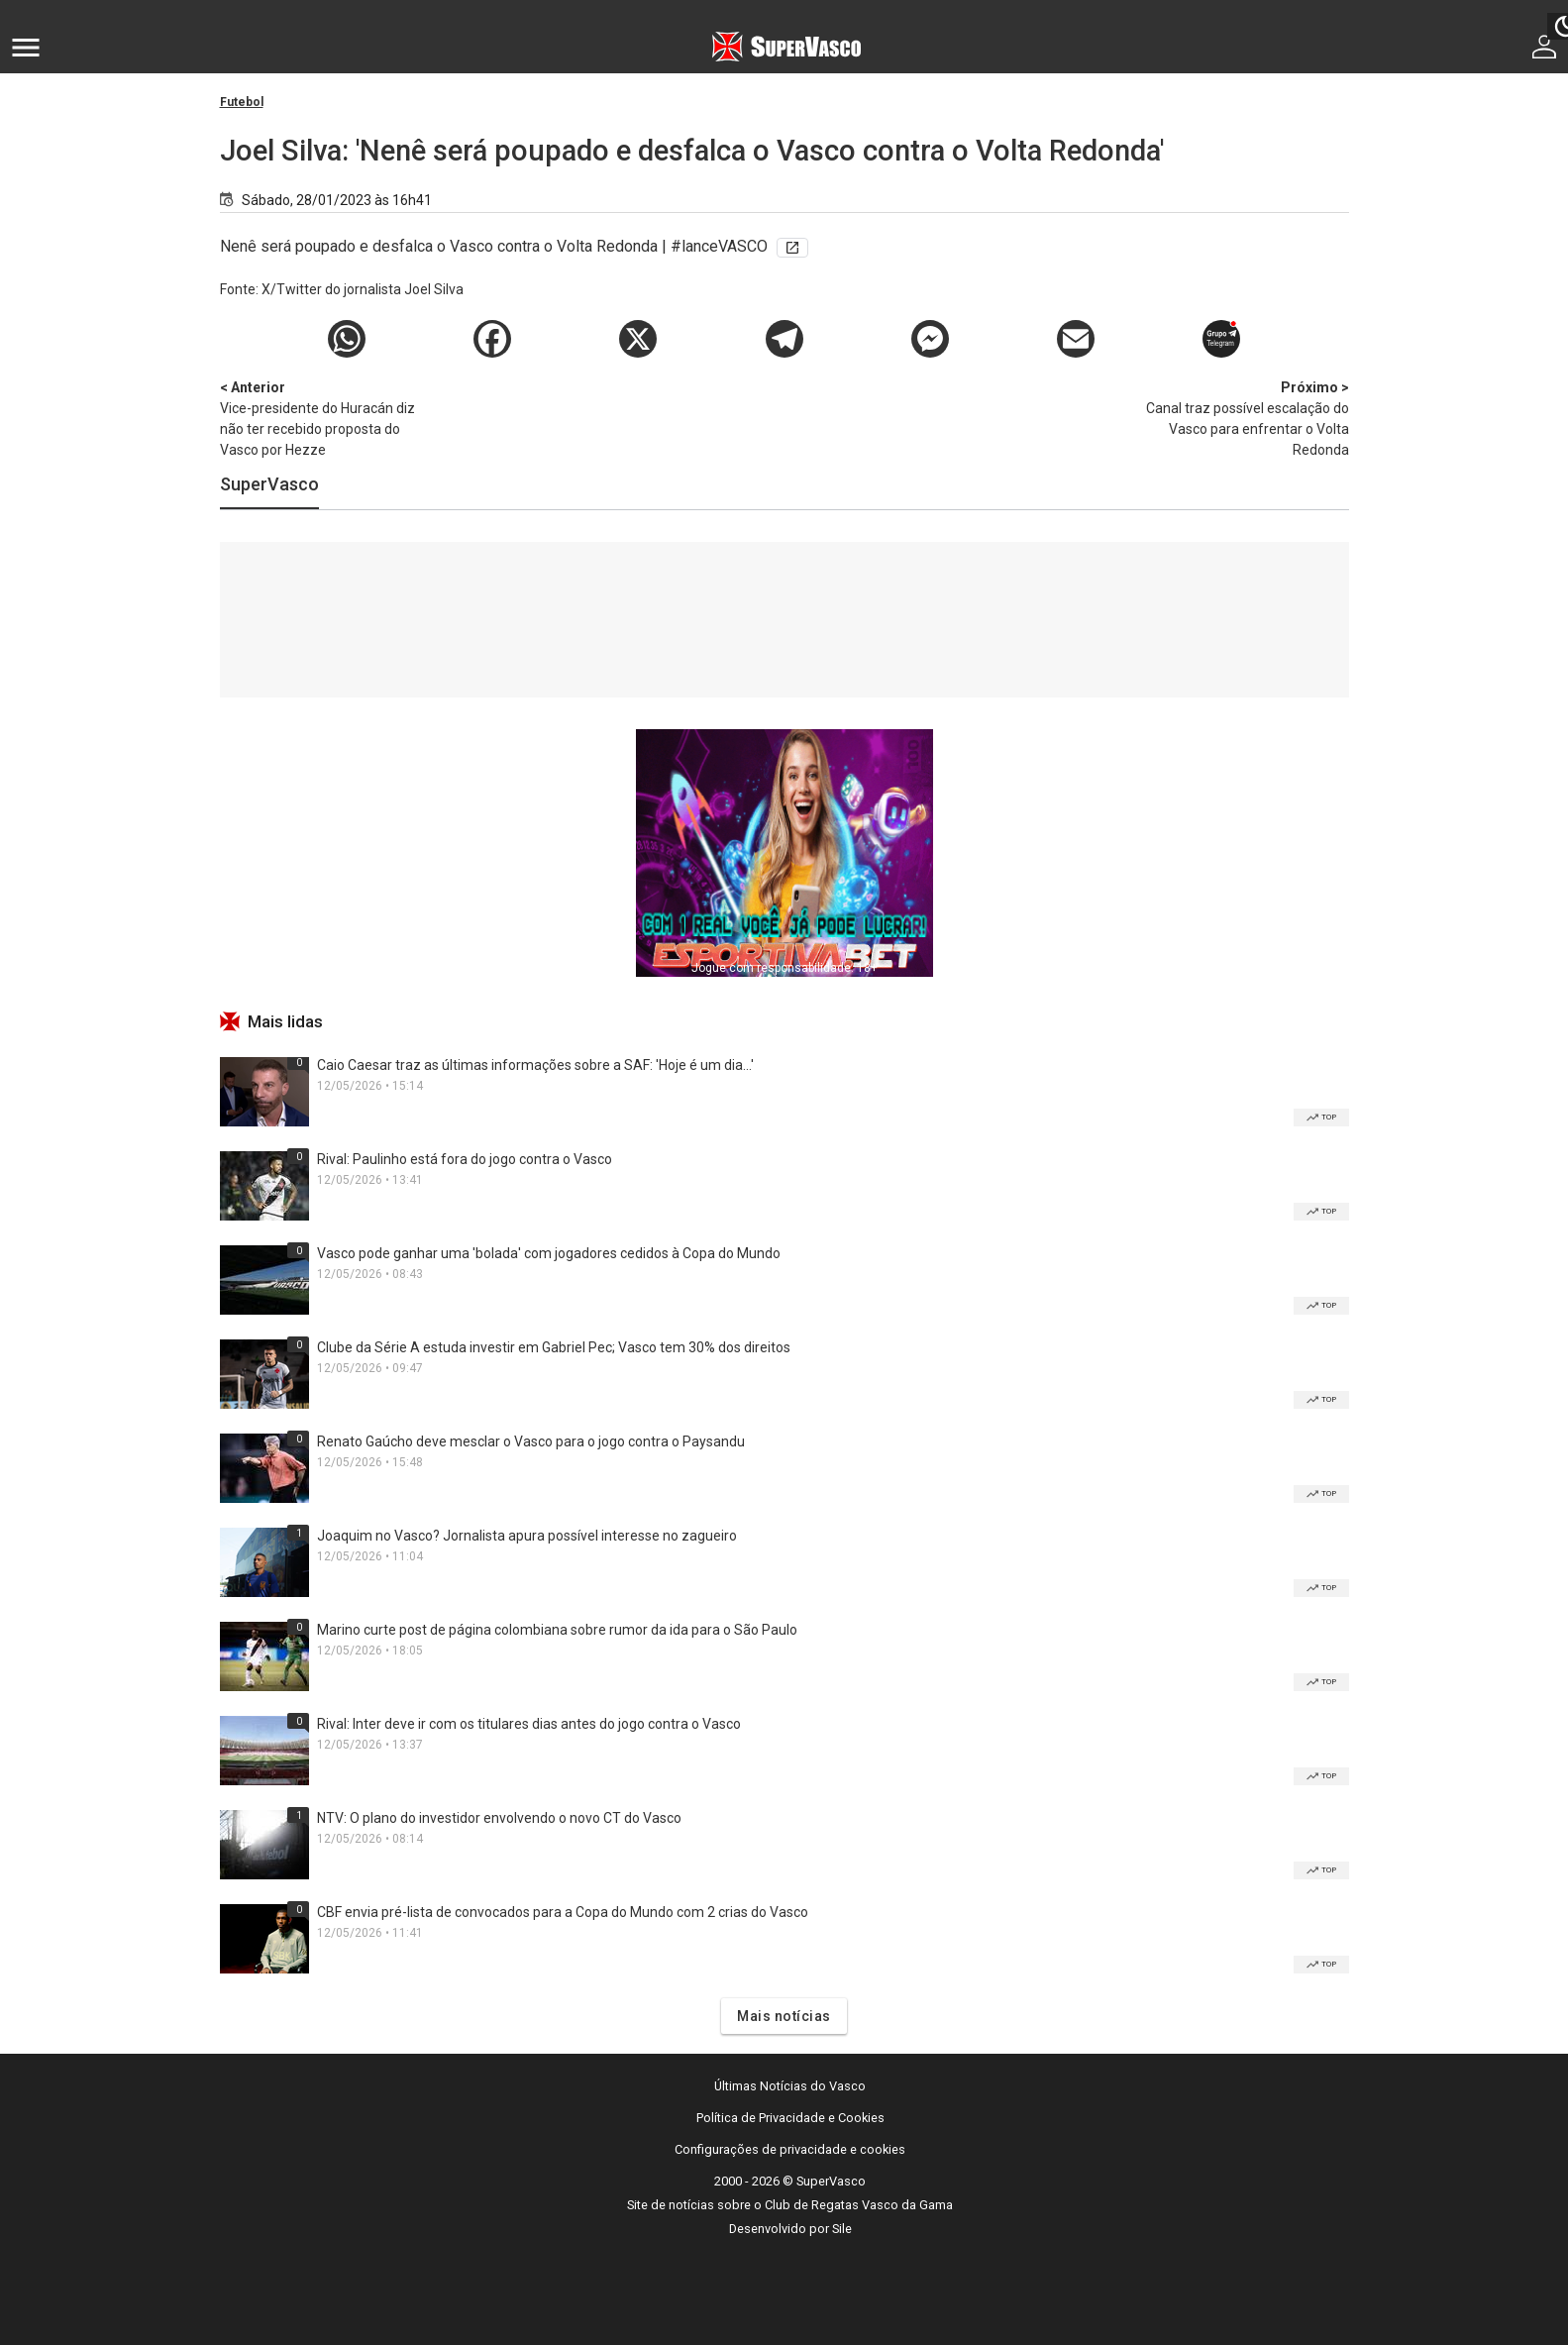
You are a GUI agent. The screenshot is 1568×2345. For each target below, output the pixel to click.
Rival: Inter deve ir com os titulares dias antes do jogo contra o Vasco (529, 1724)
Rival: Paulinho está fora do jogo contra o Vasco (464, 1159)
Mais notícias (784, 2016)
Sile (842, 2228)
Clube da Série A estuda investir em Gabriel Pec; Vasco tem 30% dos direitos (553, 1347)
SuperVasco (269, 484)
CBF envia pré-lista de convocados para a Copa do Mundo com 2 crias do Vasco (562, 1912)
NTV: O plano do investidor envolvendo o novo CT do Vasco (499, 1818)
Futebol (241, 102)
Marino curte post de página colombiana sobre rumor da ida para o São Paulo (557, 1630)
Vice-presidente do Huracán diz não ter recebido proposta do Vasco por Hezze (324, 417)
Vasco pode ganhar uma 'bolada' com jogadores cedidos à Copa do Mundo (549, 1253)
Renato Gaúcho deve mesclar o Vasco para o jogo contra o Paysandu (531, 1441)
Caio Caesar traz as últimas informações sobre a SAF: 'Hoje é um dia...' (535, 1065)
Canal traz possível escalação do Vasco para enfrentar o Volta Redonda (1245, 417)
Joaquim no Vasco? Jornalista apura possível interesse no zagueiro (527, 1536)
